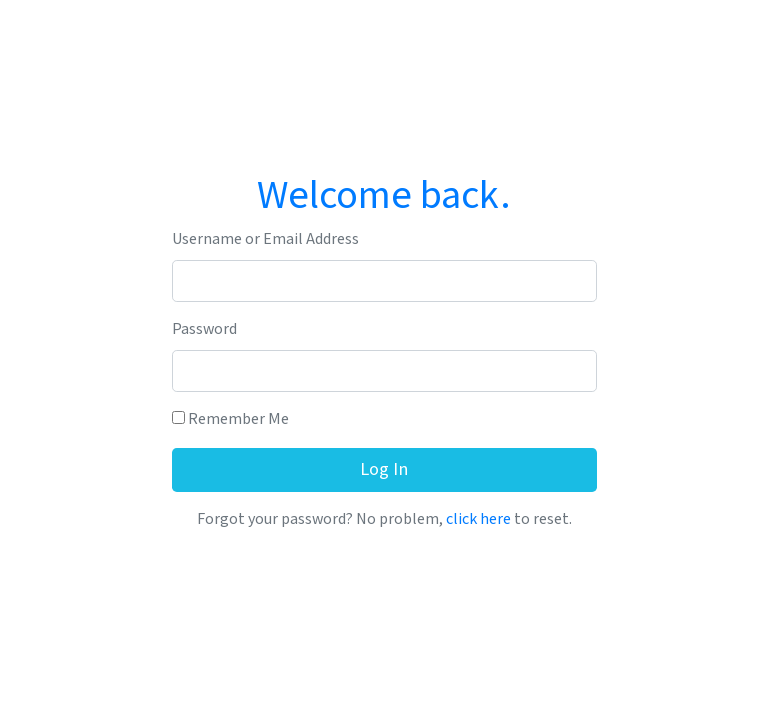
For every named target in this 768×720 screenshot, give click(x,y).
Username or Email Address (265, 239)
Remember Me (230, 419)
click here (478, 519)
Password (204, 329)
